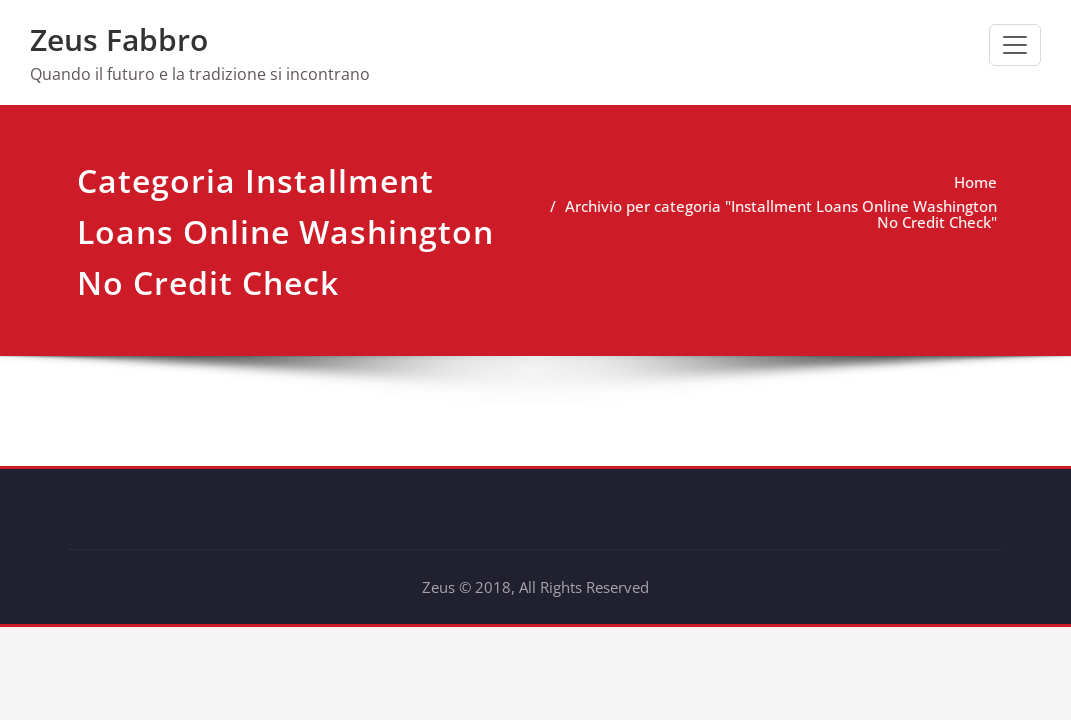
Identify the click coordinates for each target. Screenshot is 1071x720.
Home (952, 182)
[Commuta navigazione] (1015, 45)
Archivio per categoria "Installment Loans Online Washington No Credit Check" (758, 214)
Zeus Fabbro (119, 39)
